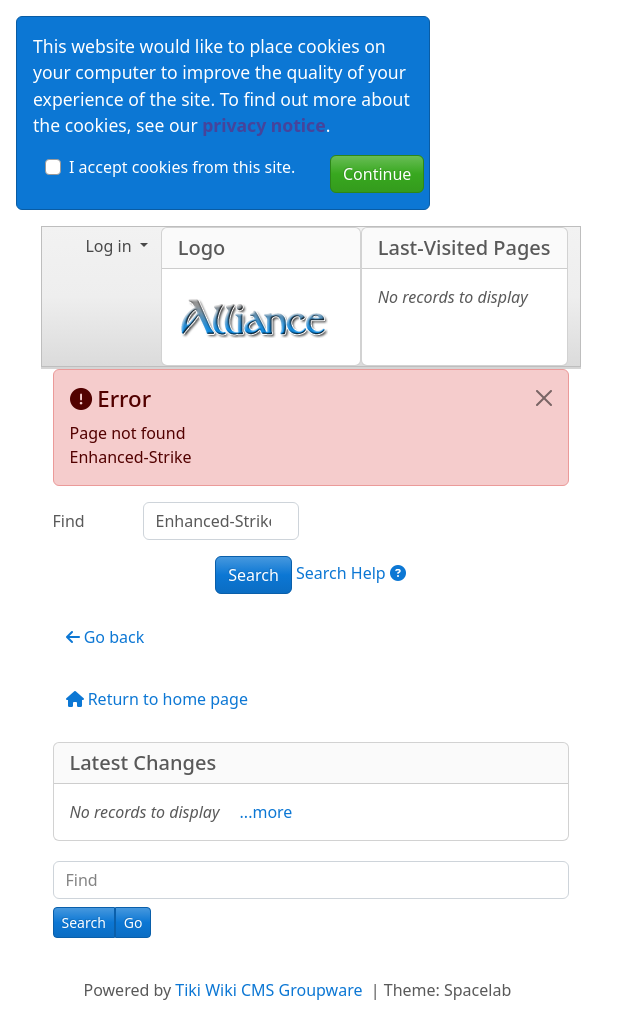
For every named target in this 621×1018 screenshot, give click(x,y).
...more (266, 812)
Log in (110, 246)
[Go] (133, 922)
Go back (105, 637)
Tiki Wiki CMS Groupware (270, 990)
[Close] (544, 398)
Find (69, 521)
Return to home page (157, 699)
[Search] (84, 922)
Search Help (351, 573)
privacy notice (263, 125)
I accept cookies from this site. (182, 167)
